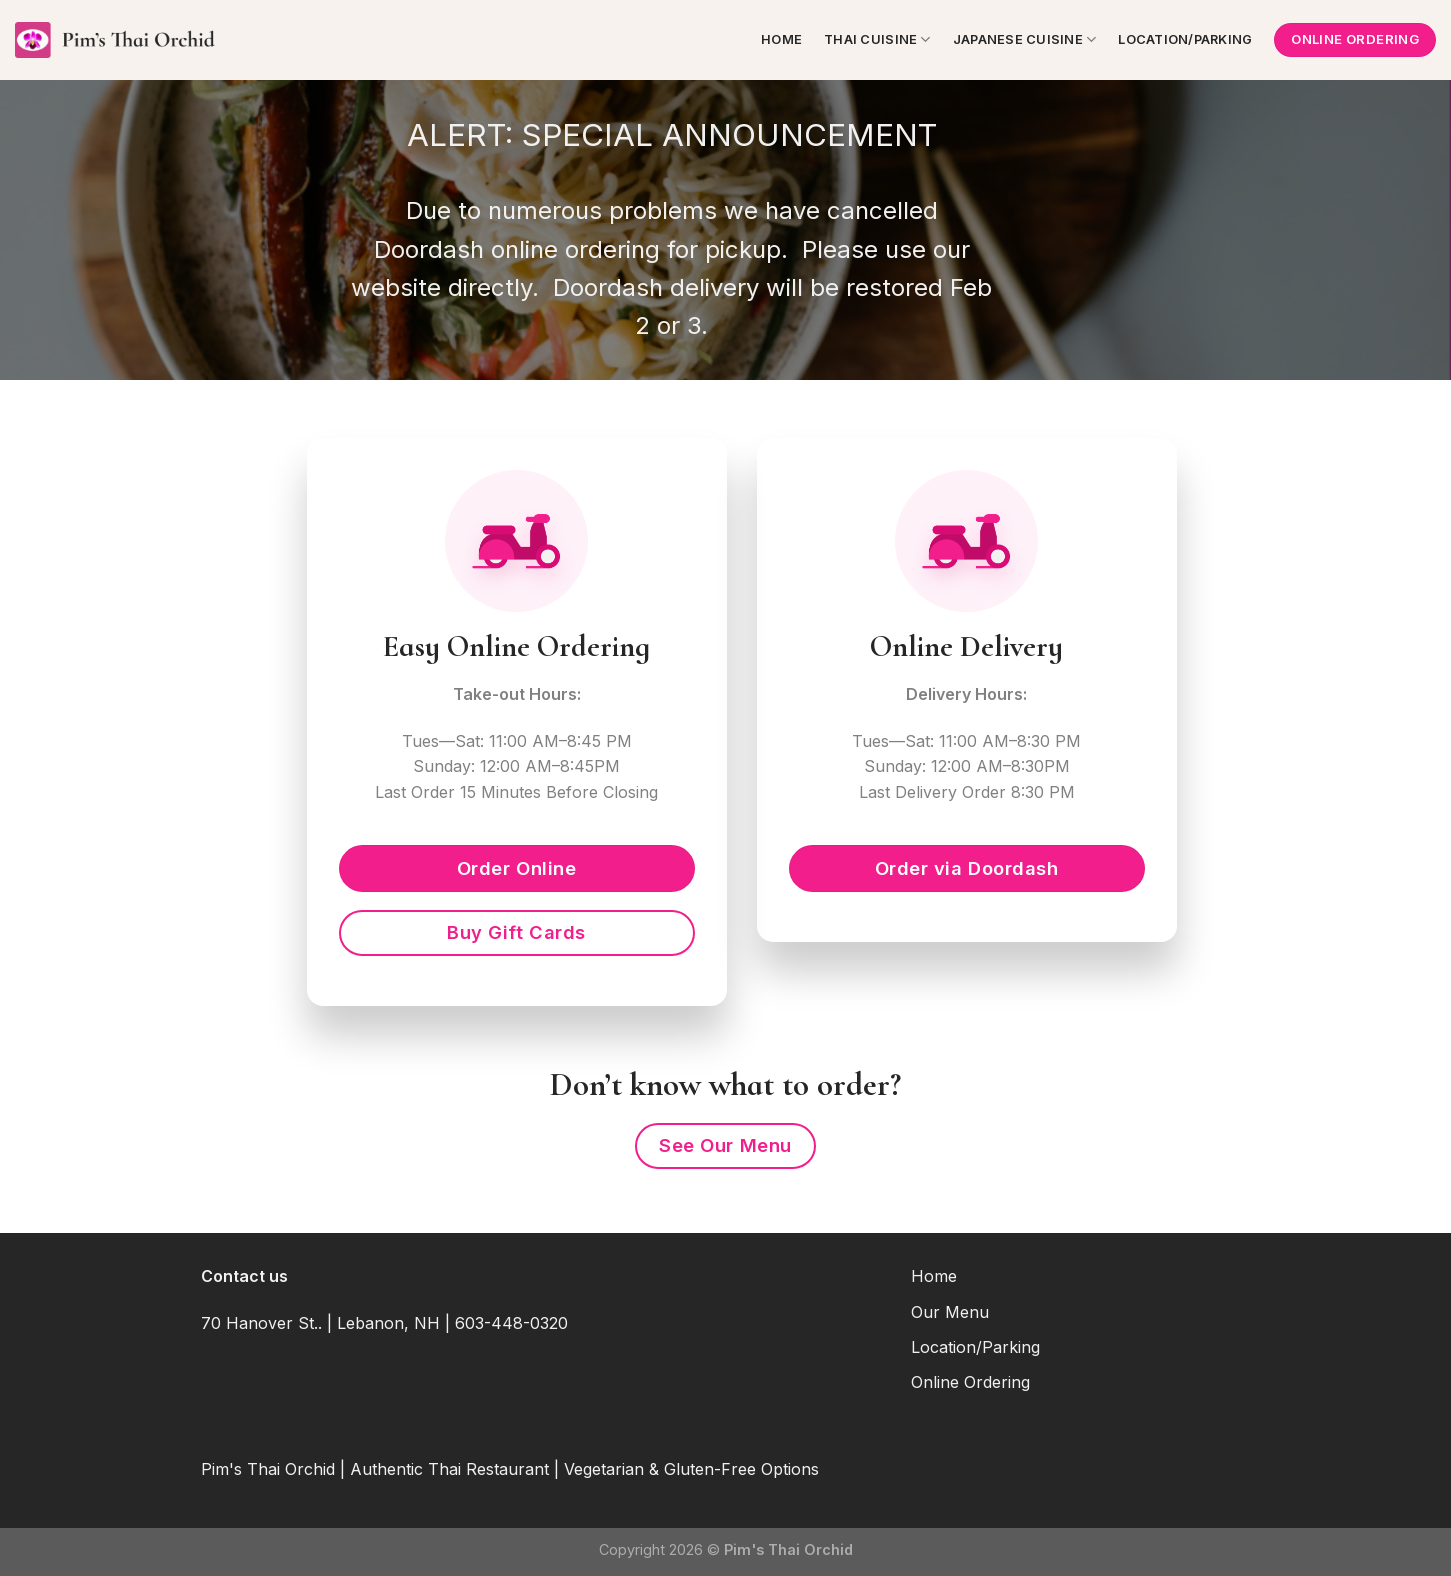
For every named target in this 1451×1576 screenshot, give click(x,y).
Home (781, 39)
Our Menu (950, 1312)
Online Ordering (970, 1382)
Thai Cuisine (877, 39)
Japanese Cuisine (1025, 39)
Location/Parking (1185, 39)
